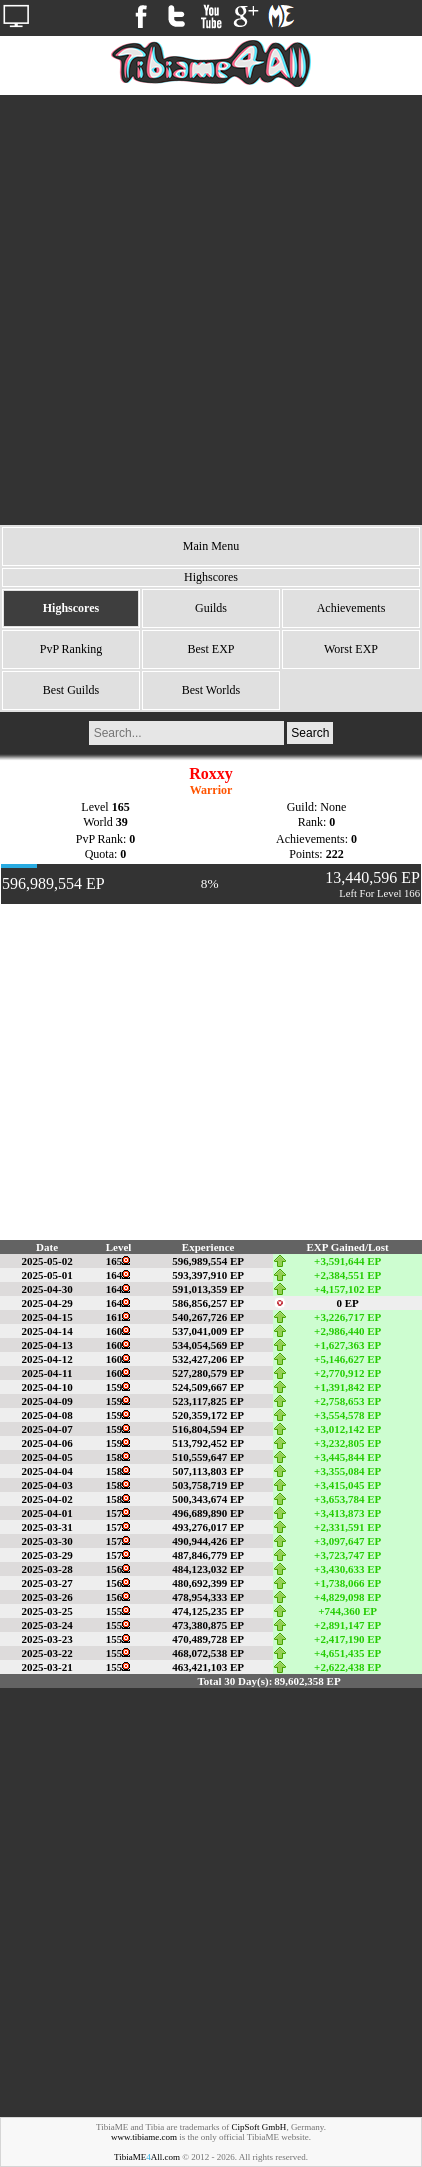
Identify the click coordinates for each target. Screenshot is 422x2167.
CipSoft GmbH (259, 2127)
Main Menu (211, 546)
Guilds (211, 608)
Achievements (351, 608)
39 (122, 822)
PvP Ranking (71, 649)
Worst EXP (351, 649)
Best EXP (210, 649)
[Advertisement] (211, 310)
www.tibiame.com (144, 2137)
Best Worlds (211, 690)
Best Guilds (71, 690)
